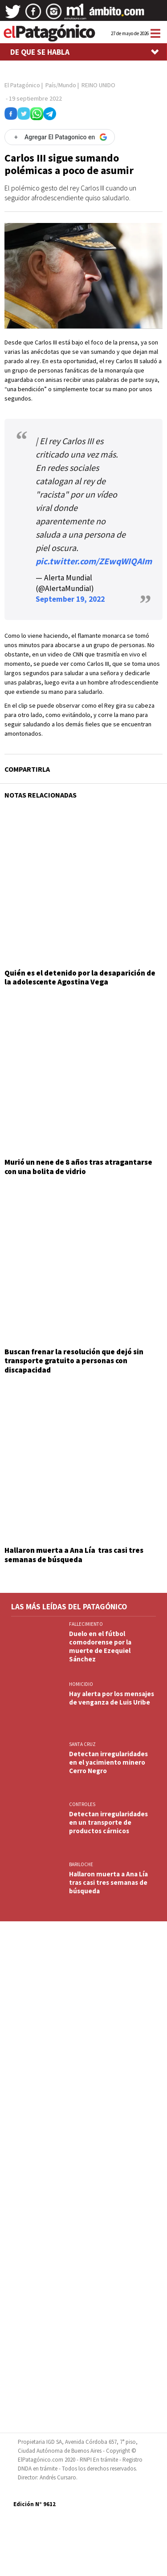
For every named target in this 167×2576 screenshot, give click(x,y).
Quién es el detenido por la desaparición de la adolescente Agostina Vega (79, 977)
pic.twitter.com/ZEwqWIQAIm (94, 561)
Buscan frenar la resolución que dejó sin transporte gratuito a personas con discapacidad (73, 1361)
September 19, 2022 (70, 599)
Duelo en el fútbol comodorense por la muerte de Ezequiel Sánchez (100, 1646)
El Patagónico (22, 85)
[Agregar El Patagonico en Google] (59, 137)
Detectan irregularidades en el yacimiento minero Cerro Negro (108, 1762)
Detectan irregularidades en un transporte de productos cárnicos (108, 1822)
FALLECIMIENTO (86, 1624)
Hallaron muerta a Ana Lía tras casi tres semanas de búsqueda (73, 1554)
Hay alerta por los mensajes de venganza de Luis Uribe (111, 1697)
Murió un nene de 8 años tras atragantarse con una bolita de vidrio (78, 1166)
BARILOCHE (81, 1864)
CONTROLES (82, 1804)
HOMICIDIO (81, 1684)
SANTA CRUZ (82, 1744)
